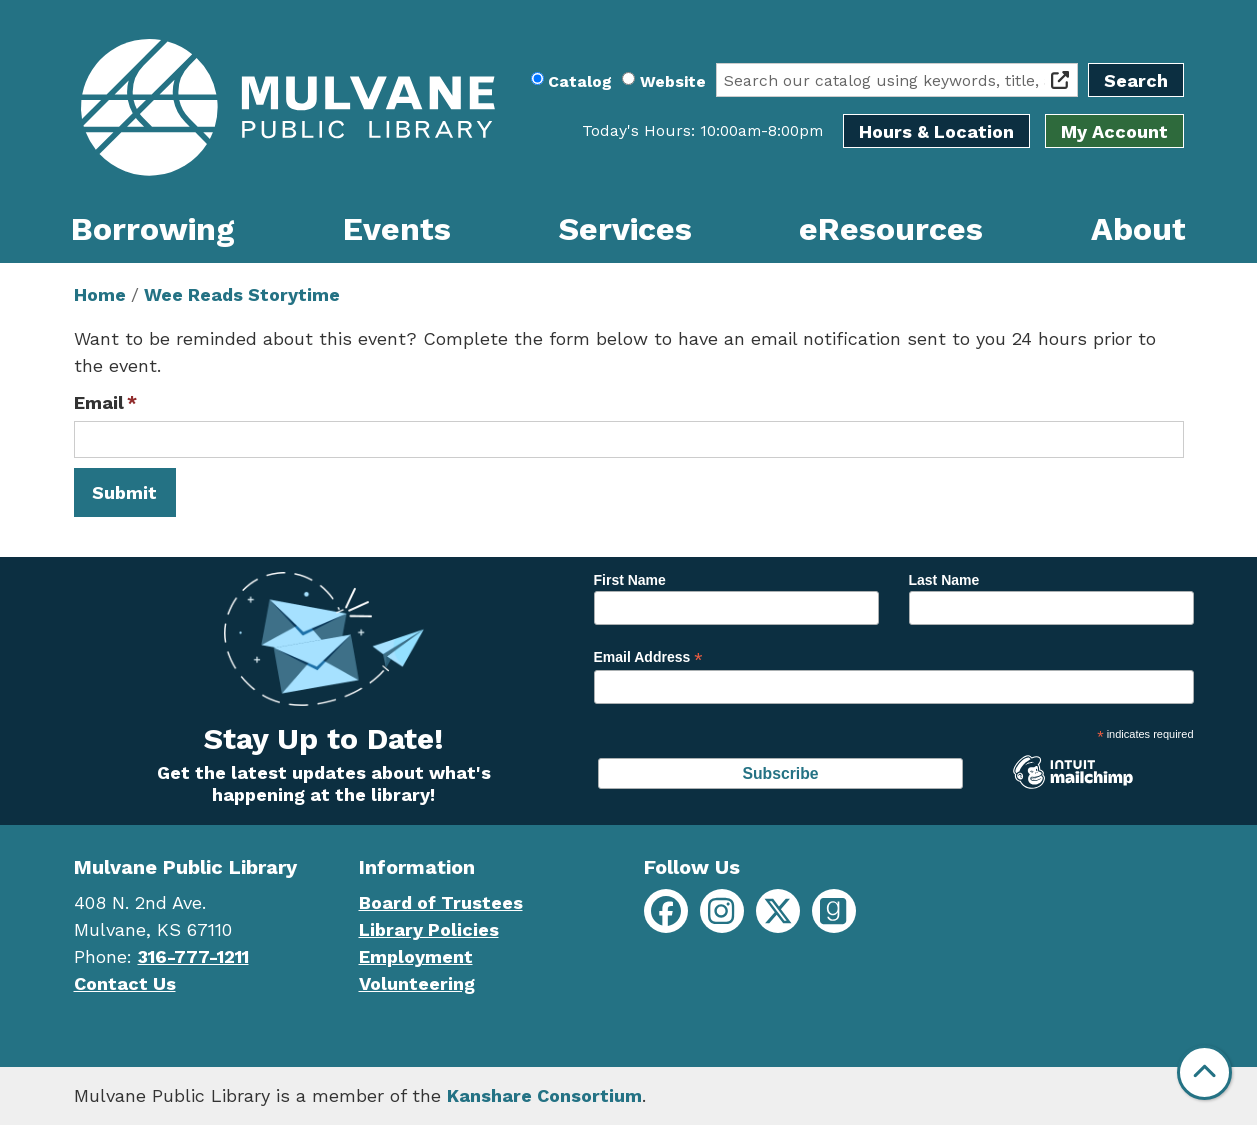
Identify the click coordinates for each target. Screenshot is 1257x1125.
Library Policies (429, 929)
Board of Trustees (441, 902)
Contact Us (125, 983)
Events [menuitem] (397, 229)
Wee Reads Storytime (242, 294)
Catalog (580, 81)
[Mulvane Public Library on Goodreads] (834, 911)
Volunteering (417, 983)
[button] (702, 131)
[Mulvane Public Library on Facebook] (666, 911)
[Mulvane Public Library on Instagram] (722, 911)
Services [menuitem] (625, 229)
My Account (1114, 131)
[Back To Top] (1204, 1072)
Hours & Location (936, 131)
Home (100, 294)
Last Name (944, 580)
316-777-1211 (193, 956)
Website (673, 81)
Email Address (648, 657)
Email (99, 402)
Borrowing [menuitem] (153, 229)
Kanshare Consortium (544, 1095)
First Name (630, 580)
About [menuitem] (1138, 229)
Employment (416, 956)
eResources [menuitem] (891, 229)
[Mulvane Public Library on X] (778, 911)
